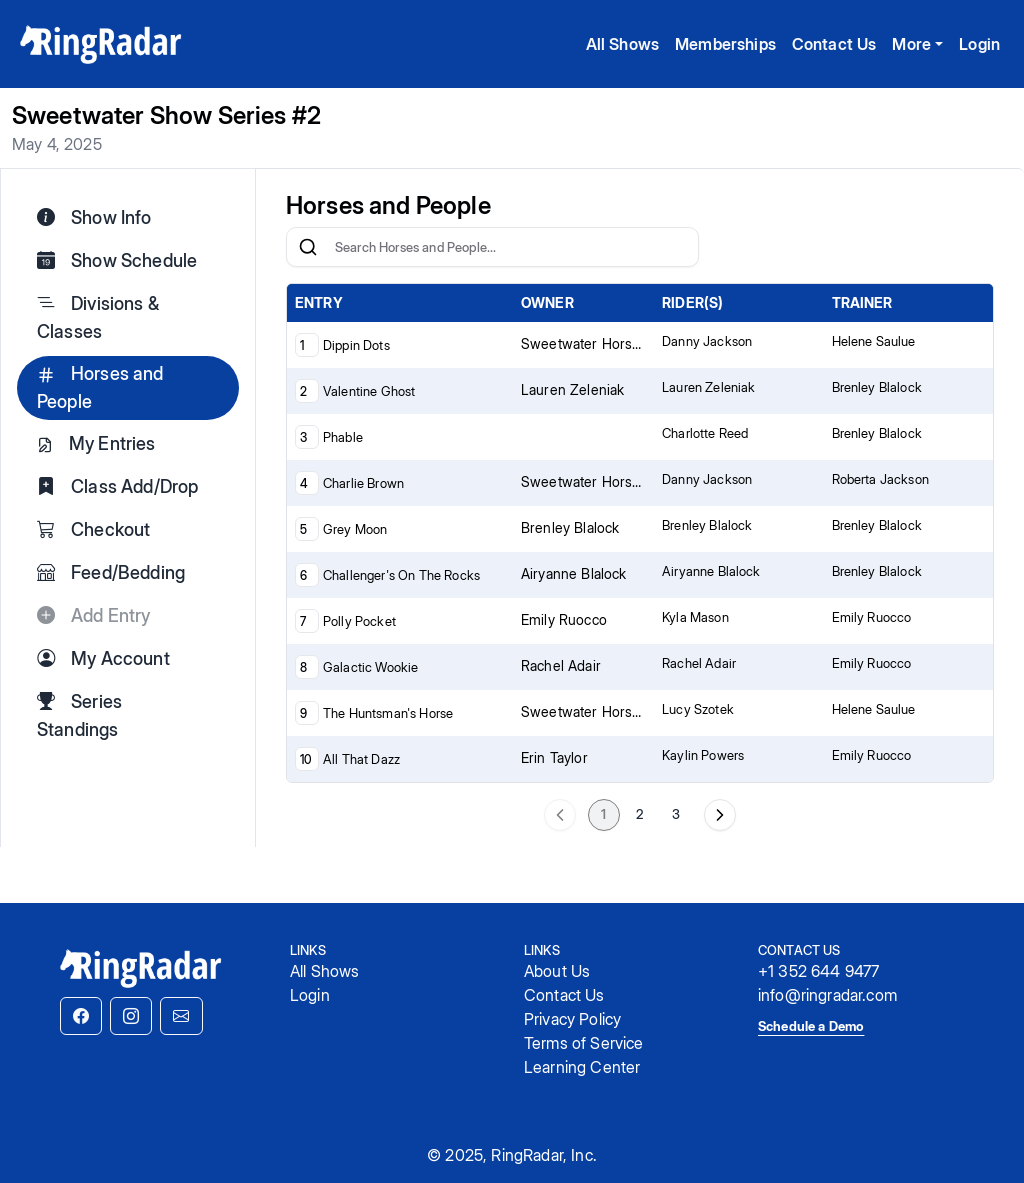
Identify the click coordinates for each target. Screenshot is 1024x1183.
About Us (557, 971)
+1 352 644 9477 (818, 971)
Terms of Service (584, 1043)
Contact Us (834, 44)
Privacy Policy (572, 1019)
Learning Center (582, 1067)
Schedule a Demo (811, 1026)
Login (979, 44)
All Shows (622, 44)
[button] (81, 1016)
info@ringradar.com (827, 995)
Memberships (725, 44)
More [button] (911, 44)
